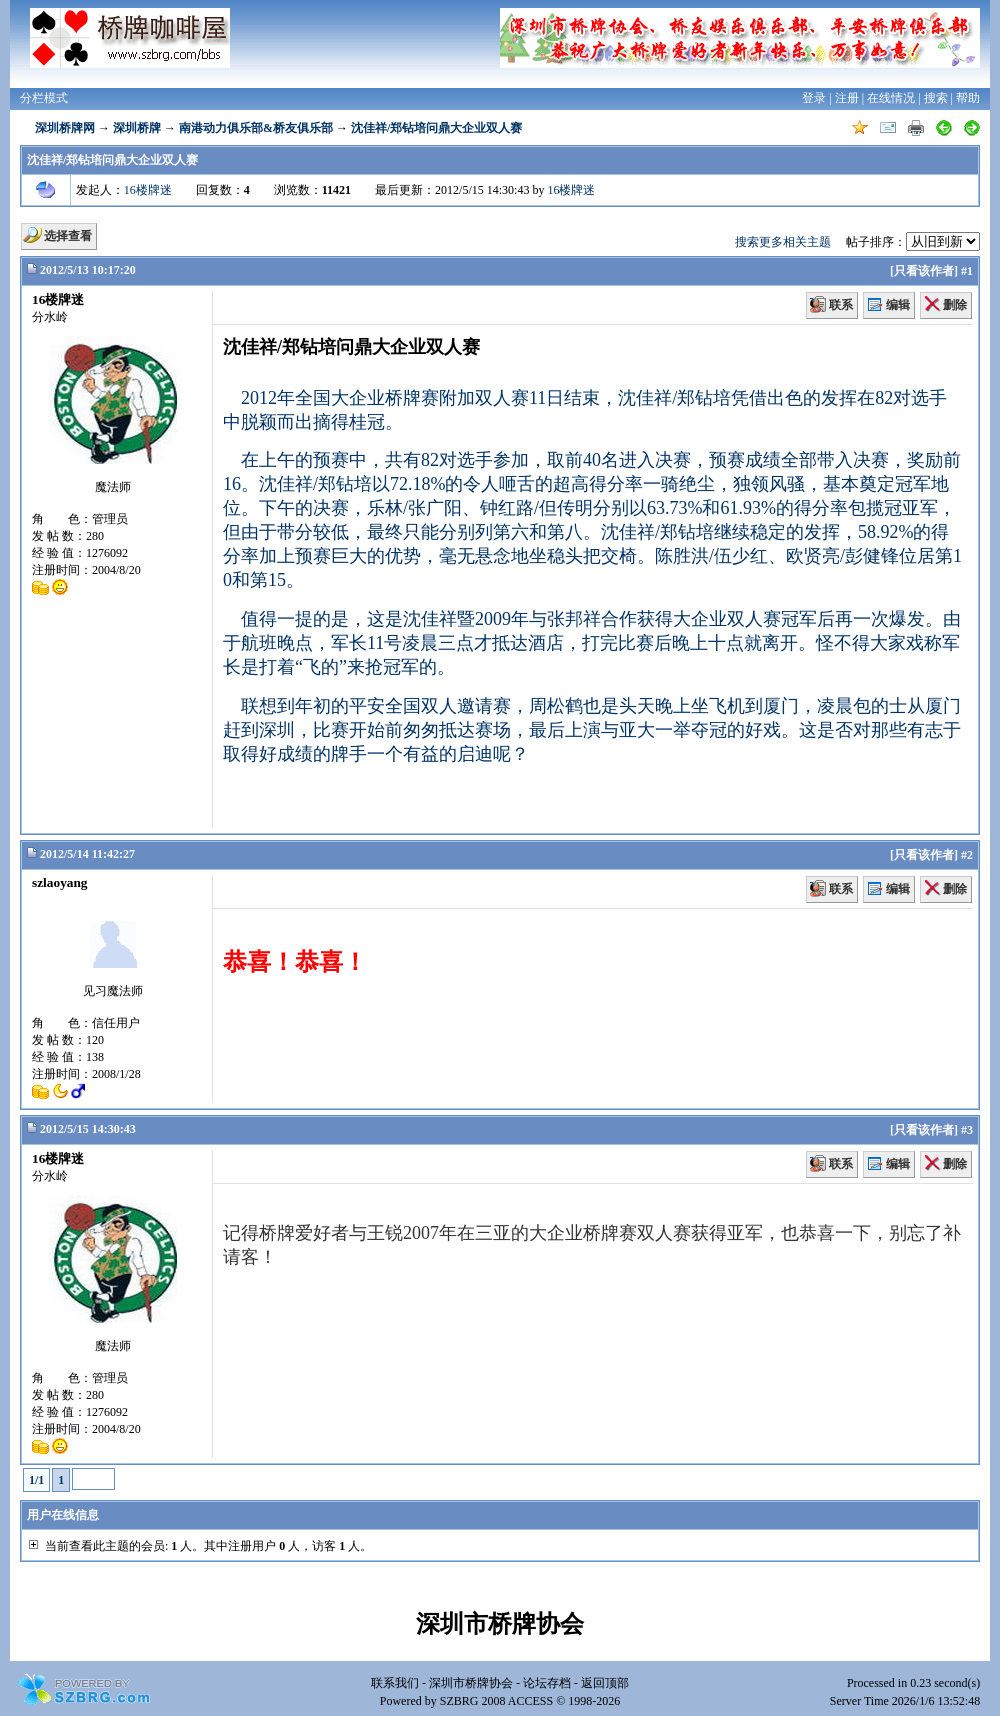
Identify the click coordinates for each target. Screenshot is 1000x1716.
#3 (967, 1130)
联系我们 (395, 1683)
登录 (814, 98)
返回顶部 (605, 1683)
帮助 (968, 98)
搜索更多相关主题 (783, 242)
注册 (847, 98)
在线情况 (891, 98)
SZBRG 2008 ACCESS (496, 1701)
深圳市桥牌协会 (471, 1683)
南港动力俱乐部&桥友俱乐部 (256, 128)
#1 (967, 271)
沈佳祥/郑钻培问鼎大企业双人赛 (436, 128)
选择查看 (68, 236)
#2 (967, 855)
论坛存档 (547, 1683)
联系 (841, 305)
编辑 (898, 305)
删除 (955, 305)
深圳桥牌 (137, 128)
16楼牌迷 (148, 190)
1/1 (36, 1480)
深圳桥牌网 (65, 128)
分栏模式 (44, 98)
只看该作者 (924, 271)
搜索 (936, 98)
